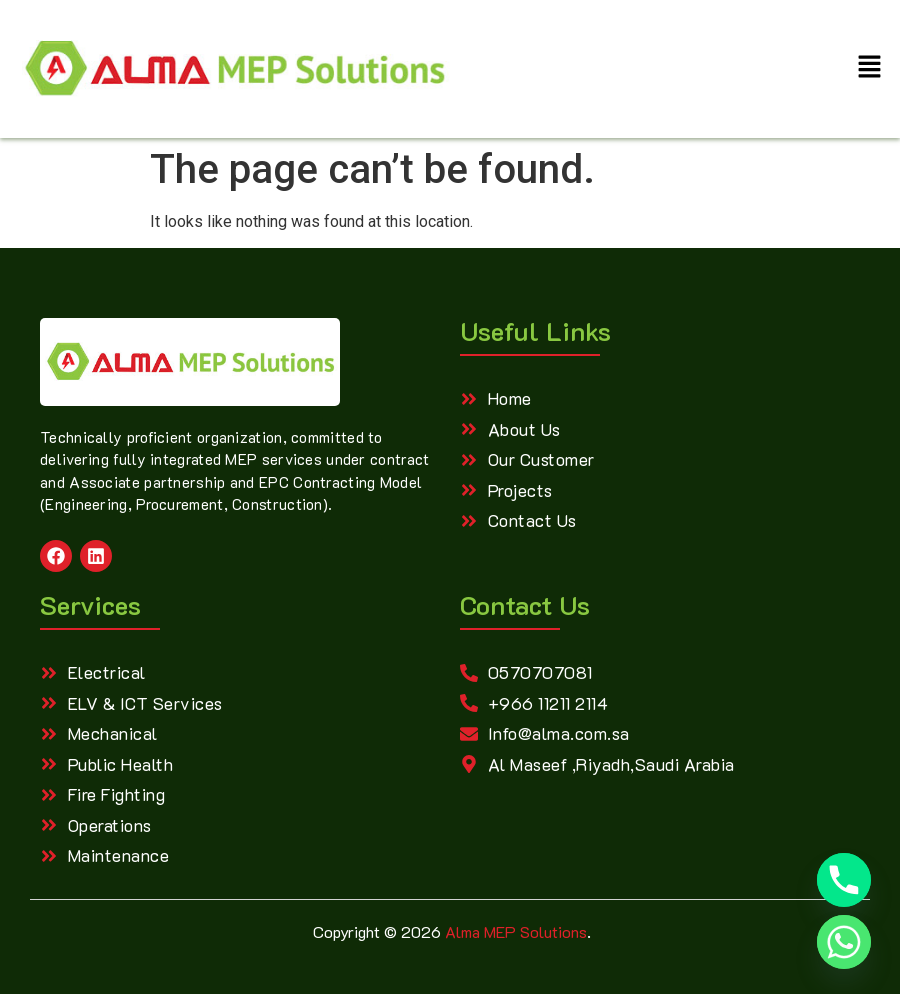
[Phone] (844, 880)
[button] (870, 69)
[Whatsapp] (844, 942)
